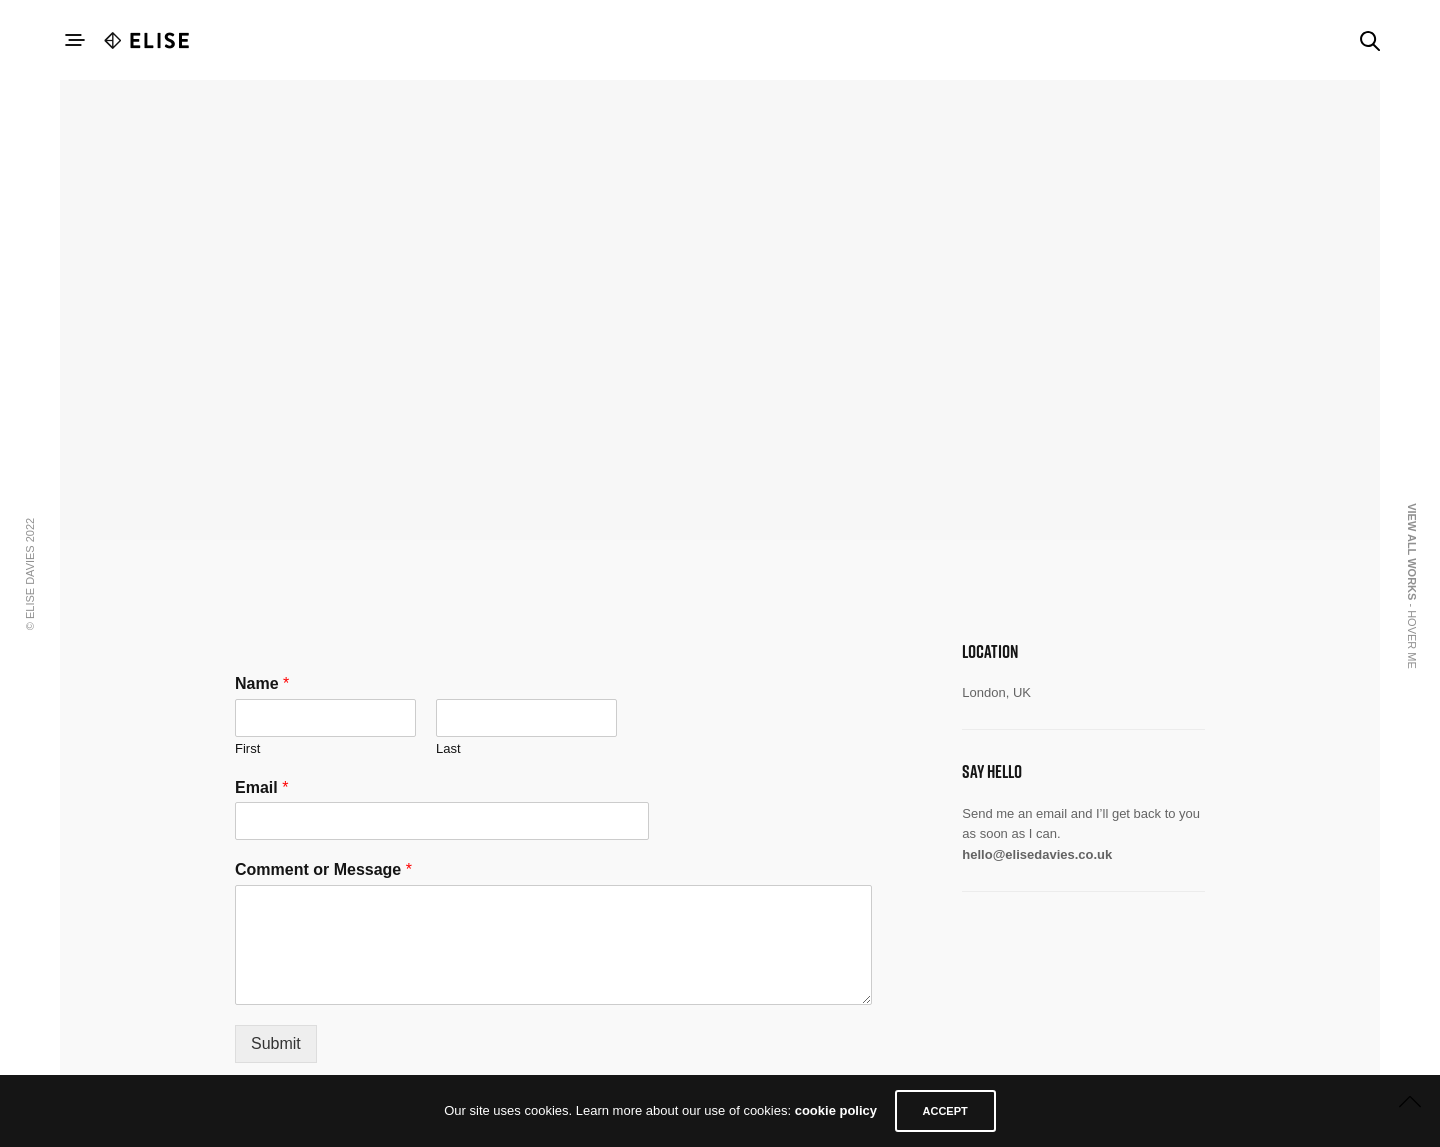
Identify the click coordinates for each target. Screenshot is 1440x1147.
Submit (276, 1043)
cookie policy (834, 1111)
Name (262, 683)
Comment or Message (323, 869)
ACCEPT (946, 1111)
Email (261, 787)
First (247, 748)
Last (448, 748)
